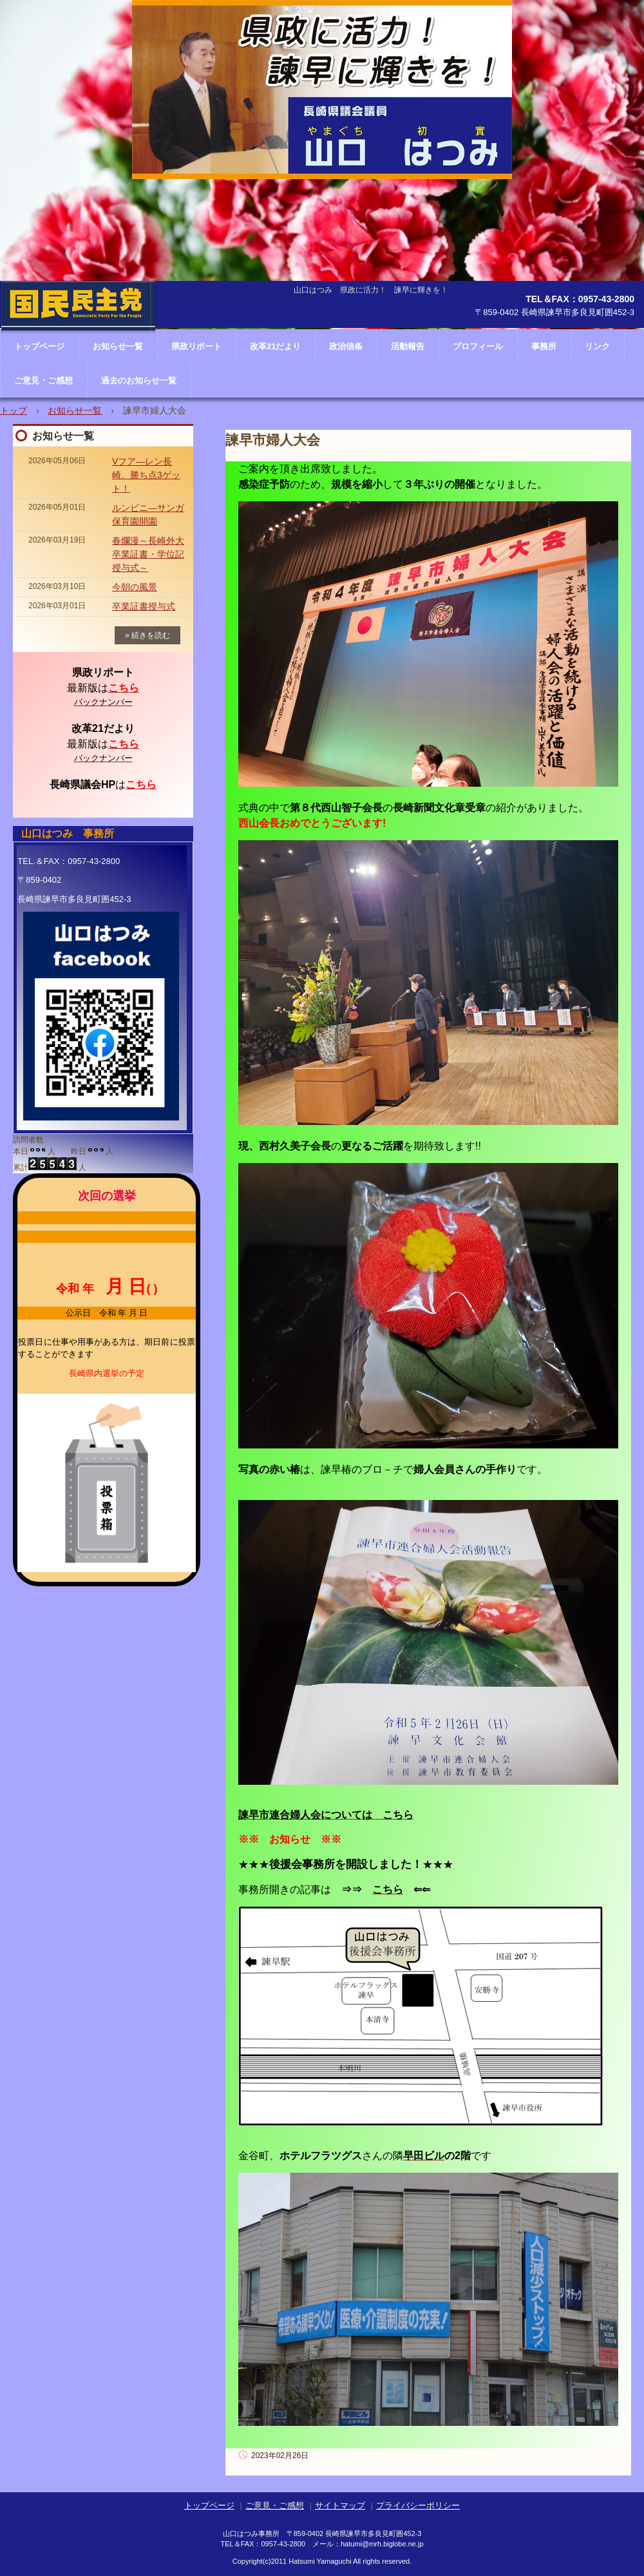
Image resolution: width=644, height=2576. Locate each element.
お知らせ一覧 (75, 410)
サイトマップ (340, 2505)
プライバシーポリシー (418, 2505)
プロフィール (478, 346)
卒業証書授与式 (143, 606)
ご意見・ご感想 (43, 380)
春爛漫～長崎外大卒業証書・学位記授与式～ (148, 554)
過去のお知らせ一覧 (138, 380)
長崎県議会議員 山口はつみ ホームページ (78, 344)
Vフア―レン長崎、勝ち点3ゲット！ (146, 475)
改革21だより (275, 346)
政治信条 (346, 346)
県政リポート (196, 346)
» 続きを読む (147, 635)
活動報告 (407, 346)
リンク (597, 346)
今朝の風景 (134, 587)
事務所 (543, 346)
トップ (13, 410)
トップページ (209, 2505)
